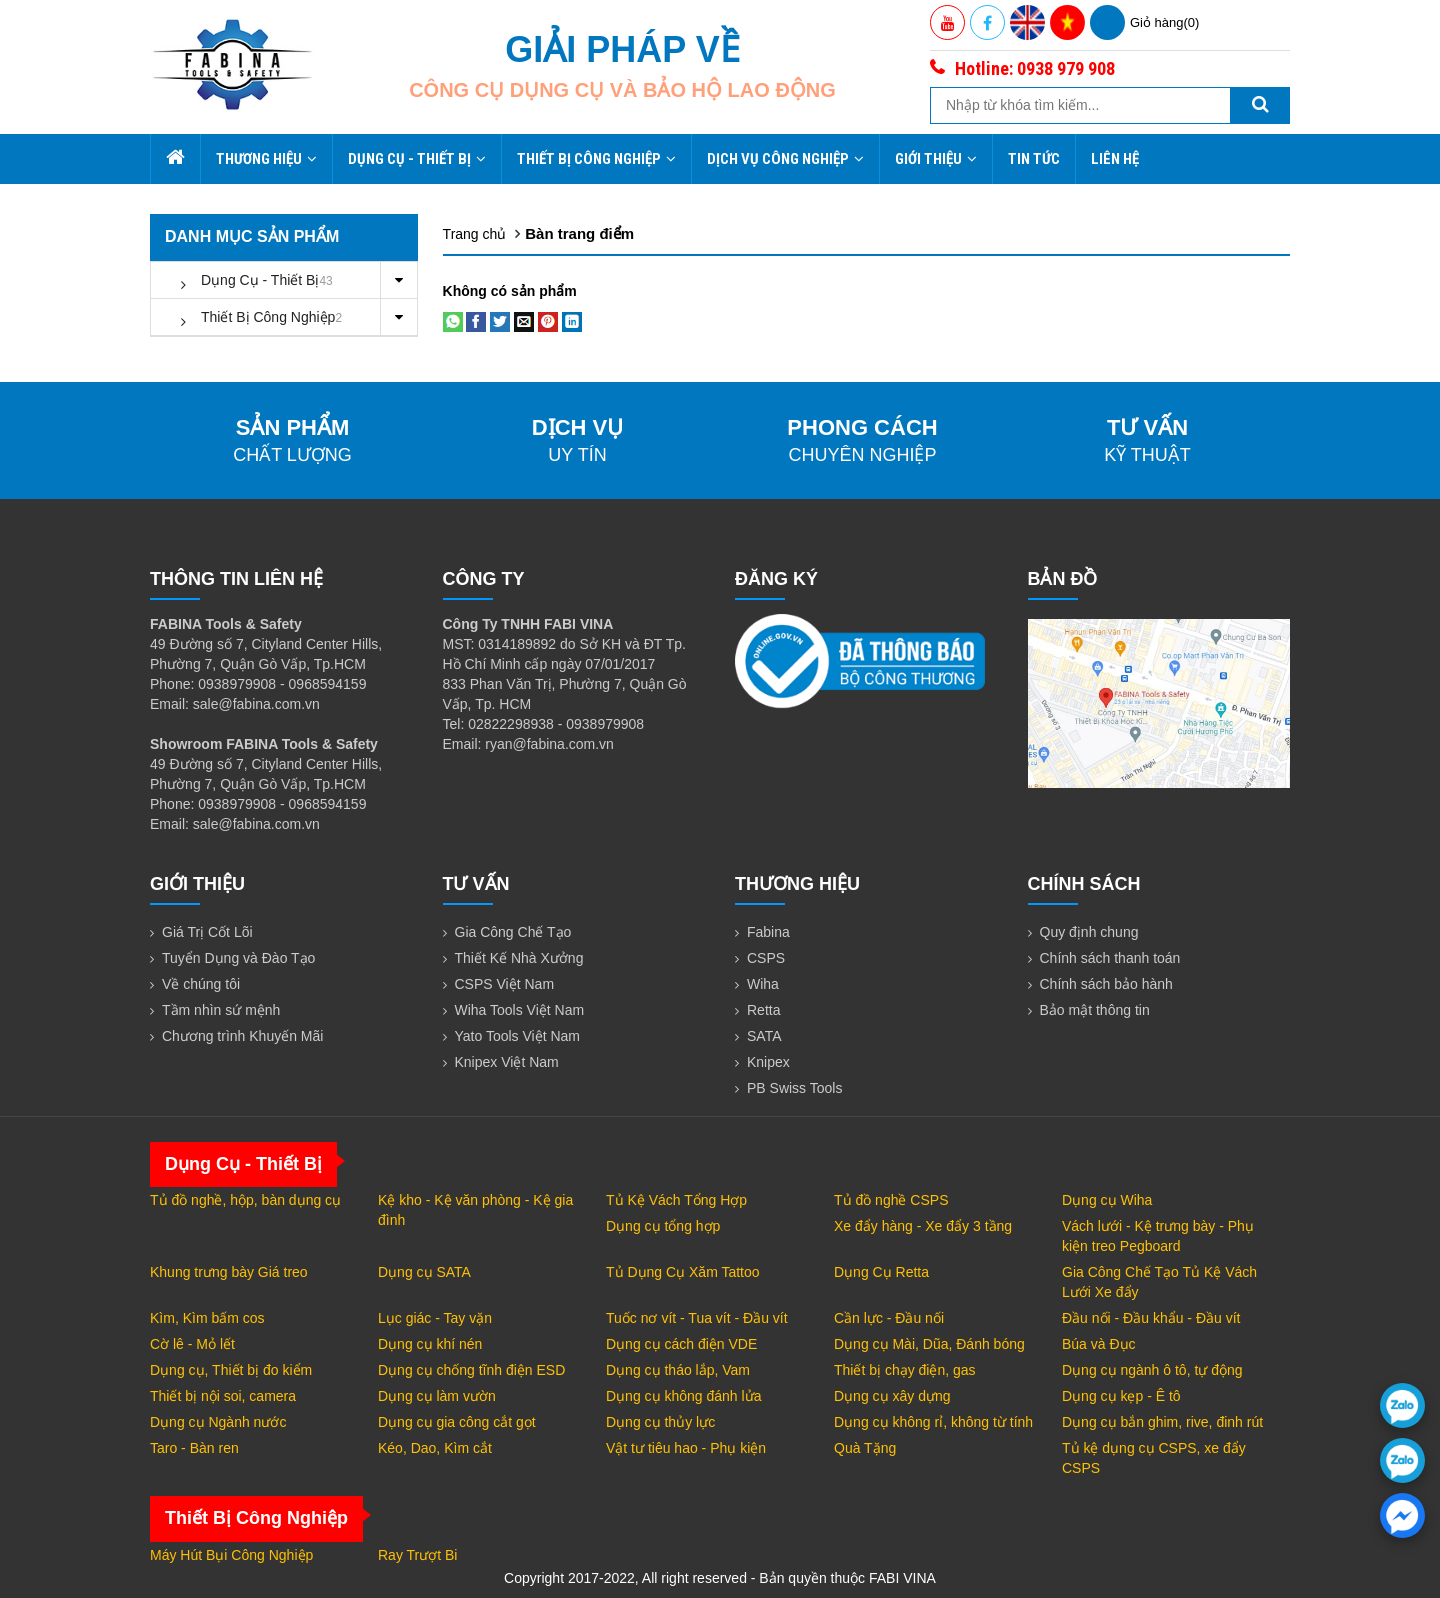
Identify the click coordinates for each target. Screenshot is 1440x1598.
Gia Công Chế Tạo (513, 932)
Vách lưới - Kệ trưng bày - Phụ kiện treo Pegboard (1158, 1236)
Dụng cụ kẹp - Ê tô (1121, 1396)
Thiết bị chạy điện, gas (905, 1370)
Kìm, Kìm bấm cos (207, 1318)
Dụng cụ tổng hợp (663, 1226)
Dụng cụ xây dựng (892, 1396)
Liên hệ (1115, 159)
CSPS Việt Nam (505, 984)
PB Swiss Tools (794, 1088)
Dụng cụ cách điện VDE (681, 1344)
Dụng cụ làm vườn (437, 1396)
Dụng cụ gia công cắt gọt (457, 1422)
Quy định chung (1089, 932)
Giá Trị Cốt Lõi (207, 932)
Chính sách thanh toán (1110, 958)
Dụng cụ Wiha (1107, 1200)
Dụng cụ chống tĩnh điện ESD (471, 1370)
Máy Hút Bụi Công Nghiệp (231, 1555)
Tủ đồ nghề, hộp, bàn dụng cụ (245, 1200)
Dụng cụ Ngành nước (218, 1422)
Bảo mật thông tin (1095, 1010)
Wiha (763, 984)
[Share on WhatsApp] (453, 321)
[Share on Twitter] (500, 321)
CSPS (766, 958)
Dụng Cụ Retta (881, 1272)
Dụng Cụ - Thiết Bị (417, 159)
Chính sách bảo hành (1106, 984)
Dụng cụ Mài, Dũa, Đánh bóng (929, 1344)
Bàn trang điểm (579, 233)
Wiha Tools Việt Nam (520, 1010)
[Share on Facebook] (476, 321)
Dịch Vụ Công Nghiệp (785, 159)
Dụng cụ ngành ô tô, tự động (1152, 1370)
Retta (763, 1010)
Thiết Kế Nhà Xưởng (519, 958)
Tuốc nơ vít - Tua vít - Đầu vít (697, 1318)
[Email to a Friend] (524, 321)
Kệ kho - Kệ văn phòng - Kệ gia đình (475, 1210)
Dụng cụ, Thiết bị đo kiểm (231, 1370)
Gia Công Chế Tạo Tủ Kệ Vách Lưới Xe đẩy (1159, 1282)
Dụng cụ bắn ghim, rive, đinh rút (1162, 1422)
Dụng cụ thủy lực (660, 1422)
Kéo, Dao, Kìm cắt (435, 1448)
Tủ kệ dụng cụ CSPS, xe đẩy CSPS (1154, 1458)
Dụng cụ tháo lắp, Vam (678, 1370)
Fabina (768, 932)
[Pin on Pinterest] (548, 321)
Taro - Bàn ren (194, 1448)
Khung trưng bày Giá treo (229, 1272)
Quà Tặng (865, 1448)
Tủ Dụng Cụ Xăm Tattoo (683, 1272)
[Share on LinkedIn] (572, 321)
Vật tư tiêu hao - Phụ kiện (686, 1448)
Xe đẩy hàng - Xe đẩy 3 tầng (923, 1226)
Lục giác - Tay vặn (435, 1318)
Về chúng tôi (201, 984)
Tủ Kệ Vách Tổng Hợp (676, 1200)
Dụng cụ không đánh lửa (683, 1396)
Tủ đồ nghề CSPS (891, 1200)
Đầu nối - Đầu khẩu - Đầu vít (1151, 1318)
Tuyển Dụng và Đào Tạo (238, 958)
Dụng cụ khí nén (430, 1344)
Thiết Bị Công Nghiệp (596, 159)
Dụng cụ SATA (424, 1272)
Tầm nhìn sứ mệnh (221, 1010)
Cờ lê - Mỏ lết (192, 1344)
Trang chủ (475, 234)
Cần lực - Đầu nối (889, 1318)
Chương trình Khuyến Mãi (242, 1036)
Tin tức (1034, 159)
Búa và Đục (1099, 1344)
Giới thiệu (936, 159)
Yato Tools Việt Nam (518, 1036)
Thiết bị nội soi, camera (223, 1396)
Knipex (768, 1062)
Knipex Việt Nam (507, 1062)
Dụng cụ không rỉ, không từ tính (933, 1422)
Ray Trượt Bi (417, 1555)
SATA (764, 1036)
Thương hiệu (266, 159)
